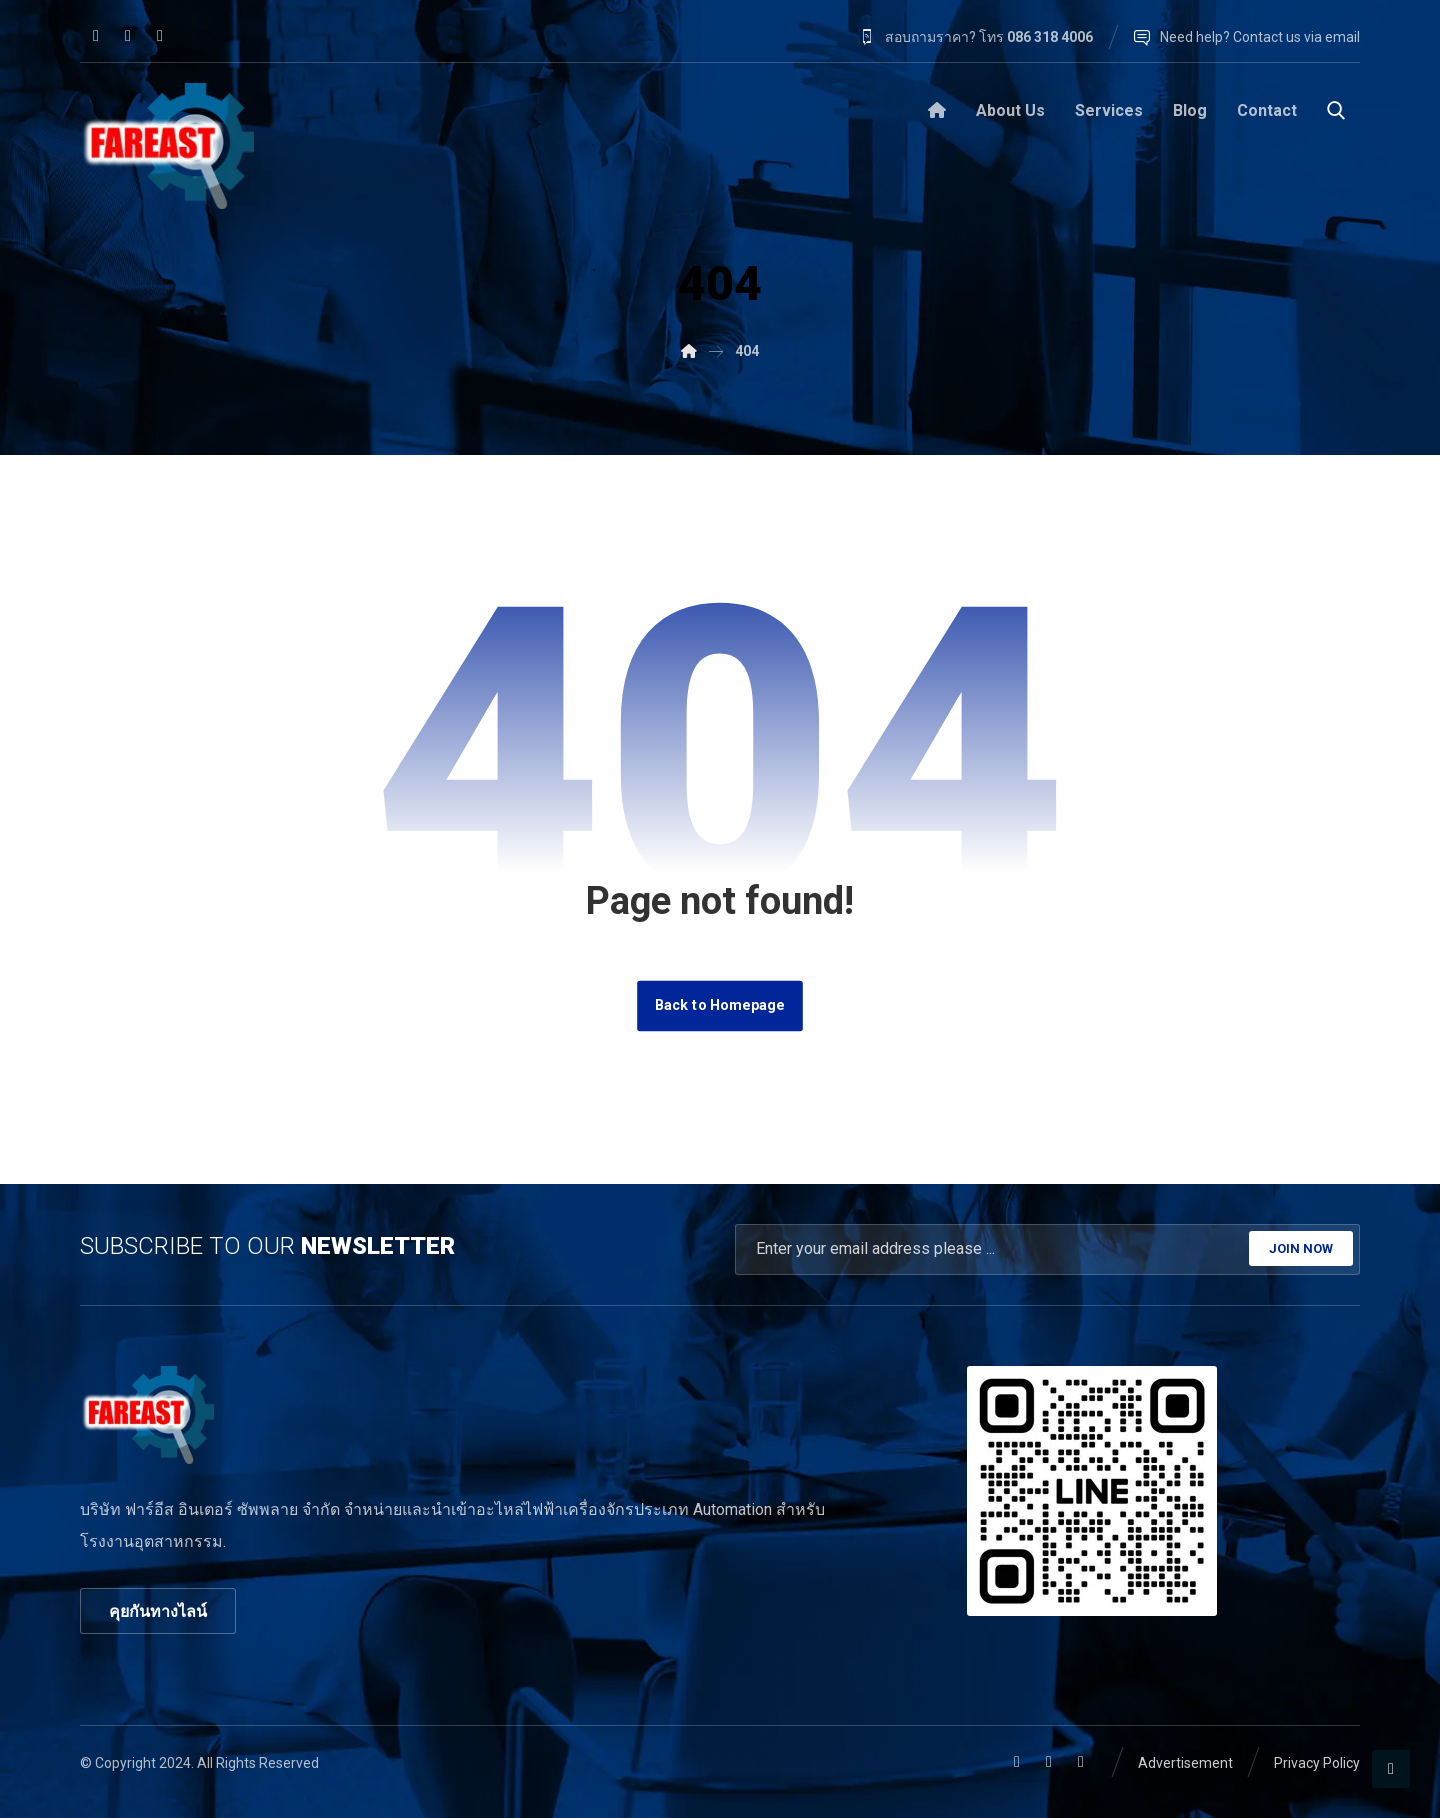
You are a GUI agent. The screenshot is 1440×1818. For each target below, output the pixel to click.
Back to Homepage (720, 1005)
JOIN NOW (1301, 1248)
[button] (96, 36)
